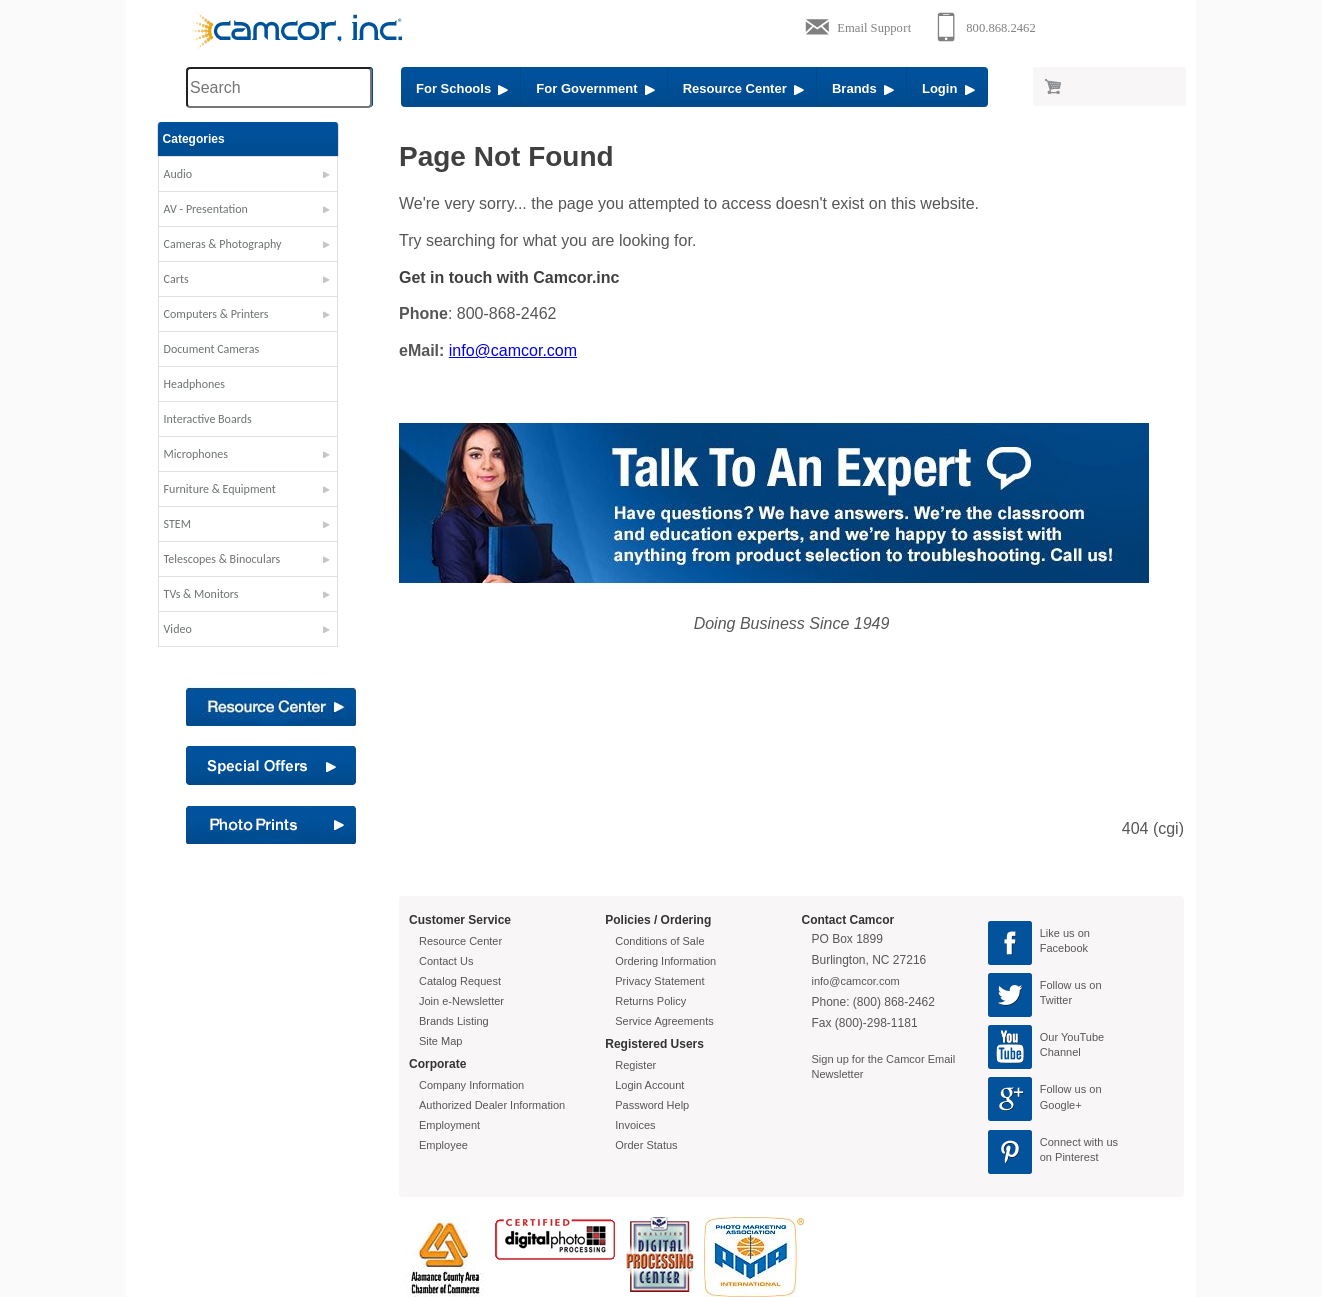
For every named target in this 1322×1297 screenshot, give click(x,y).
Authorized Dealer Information (492, 1105)
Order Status (646, 1145)
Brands (863, 88)
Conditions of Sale (659, 941)
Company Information (471, 1085)
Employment (449, 1125)
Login (948, 88)
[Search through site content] (279, 87)
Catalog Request (460, 981)
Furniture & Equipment (248, 489)
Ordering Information (665, 961)
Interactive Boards (236, 419)
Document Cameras (240, 349)
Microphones (224, 454)
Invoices (635, 1125)
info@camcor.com (513, 350)
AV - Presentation (234, 209)
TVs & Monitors (229, 594)
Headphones (222, 384)
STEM (205, 524)
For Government (595, 88)
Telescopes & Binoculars (250, 559)
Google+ (1061, 1105)
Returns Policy (650, 1001)
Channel (1060, 1052)
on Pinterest (1069, 1157)
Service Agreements (664, 1021)
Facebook (1064, 948)
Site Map (440, 1041)
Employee (443, 1145)
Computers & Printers (244, 314)
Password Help (652, 1105)
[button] (276, 179)
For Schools (462, 88)
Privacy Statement (659, 981)
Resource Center (743, 88)
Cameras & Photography (251, 244)
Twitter (1056, 1000)
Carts (204, 279)
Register (635, 1065)
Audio (206, 174)
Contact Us (446, 961)
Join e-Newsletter (461, 1001)
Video (206, 629)
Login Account (649, 1085)
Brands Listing (454, 1021)
